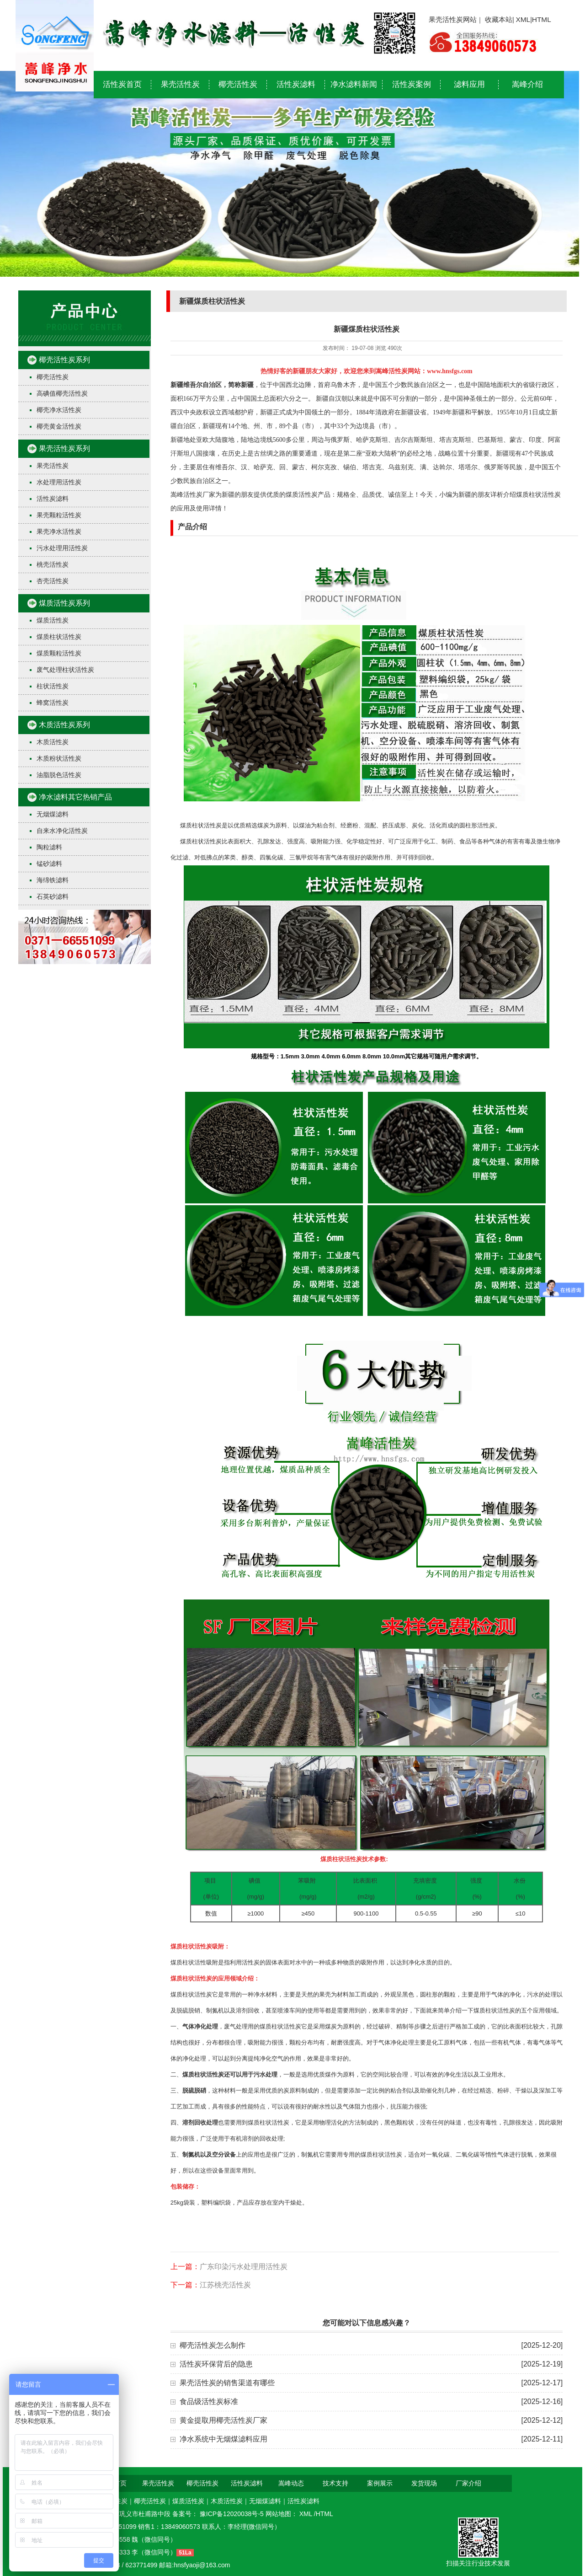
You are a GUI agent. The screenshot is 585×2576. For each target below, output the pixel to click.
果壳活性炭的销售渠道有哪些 (227, 2383)
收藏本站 (498, 19)
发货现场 (424, 2483)
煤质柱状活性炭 (59, 636)
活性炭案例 (411, 84)
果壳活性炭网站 (453, 19)
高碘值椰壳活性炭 (62, 393)
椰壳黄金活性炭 (59, 426)
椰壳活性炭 (237, 84)
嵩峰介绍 (527, 84)
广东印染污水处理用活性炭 (243, 2266)
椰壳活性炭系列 (64, 360)
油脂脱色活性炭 (59, 774)
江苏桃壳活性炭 (225, 2285)
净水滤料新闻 (353, 84)
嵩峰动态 (291, 2483)
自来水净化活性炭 (62, 830)
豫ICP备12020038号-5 (233, 2513)
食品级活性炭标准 (209, 2401)
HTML (541, 19)
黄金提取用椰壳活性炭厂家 (223, 2420)
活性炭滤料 (296, 84)
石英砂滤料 (53, 896)
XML (523, 19)
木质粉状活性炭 (59, 758)
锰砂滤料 (49, 863)
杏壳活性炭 (53, 581)
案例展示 (380, 2483)
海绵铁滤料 (53, 880)
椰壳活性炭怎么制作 (212, 2345)
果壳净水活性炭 (59, 531)
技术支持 (335, 2483)
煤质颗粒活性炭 (59, 653)
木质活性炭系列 (64, 725)
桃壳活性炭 (53, 564)
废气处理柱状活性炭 (65, 669)
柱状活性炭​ (53, 686)
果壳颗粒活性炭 (59, 515)
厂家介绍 (468, 2483)
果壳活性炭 (180, 84)
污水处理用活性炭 (62, 548)
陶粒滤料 (49, 847)
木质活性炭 (53, 742)
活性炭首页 (122, 84)
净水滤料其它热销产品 (75, 797)
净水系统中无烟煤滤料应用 (223, 2439)
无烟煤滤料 (53, 814)
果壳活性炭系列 (64, 448)
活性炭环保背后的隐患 (216, 2364)
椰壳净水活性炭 (59, 409)
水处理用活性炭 (59, 482)
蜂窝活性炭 (53, 702)
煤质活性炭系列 (64, 603)
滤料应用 (469, 84)
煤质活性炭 (53, 620)
